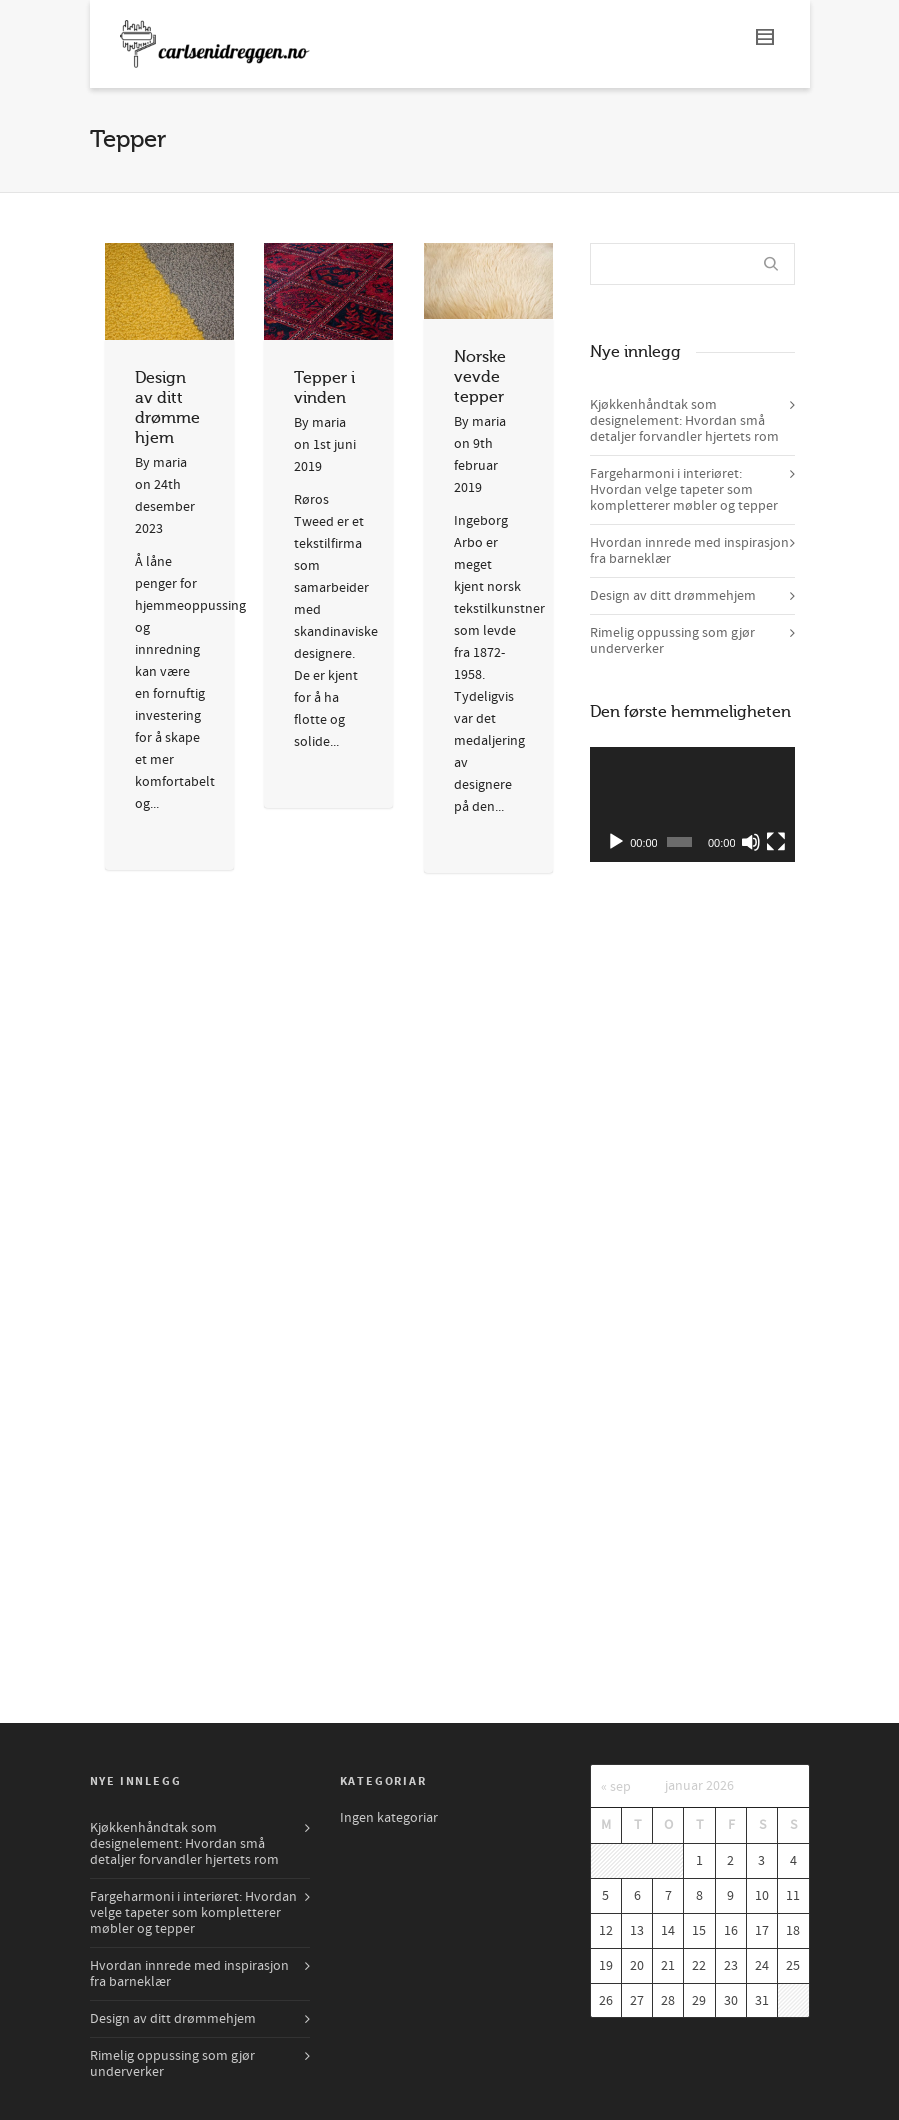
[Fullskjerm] (776, 842)
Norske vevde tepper (480, 377)
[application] (692, 804)
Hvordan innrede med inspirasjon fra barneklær (689, 551)
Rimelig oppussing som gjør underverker (672, 641)
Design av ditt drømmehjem (673, 596)
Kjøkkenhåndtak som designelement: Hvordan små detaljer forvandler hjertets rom (684, 421)
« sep (616, 1787)
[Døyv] (751, 842)
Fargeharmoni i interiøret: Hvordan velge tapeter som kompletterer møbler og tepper (684, 490)
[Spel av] (616, 842)
